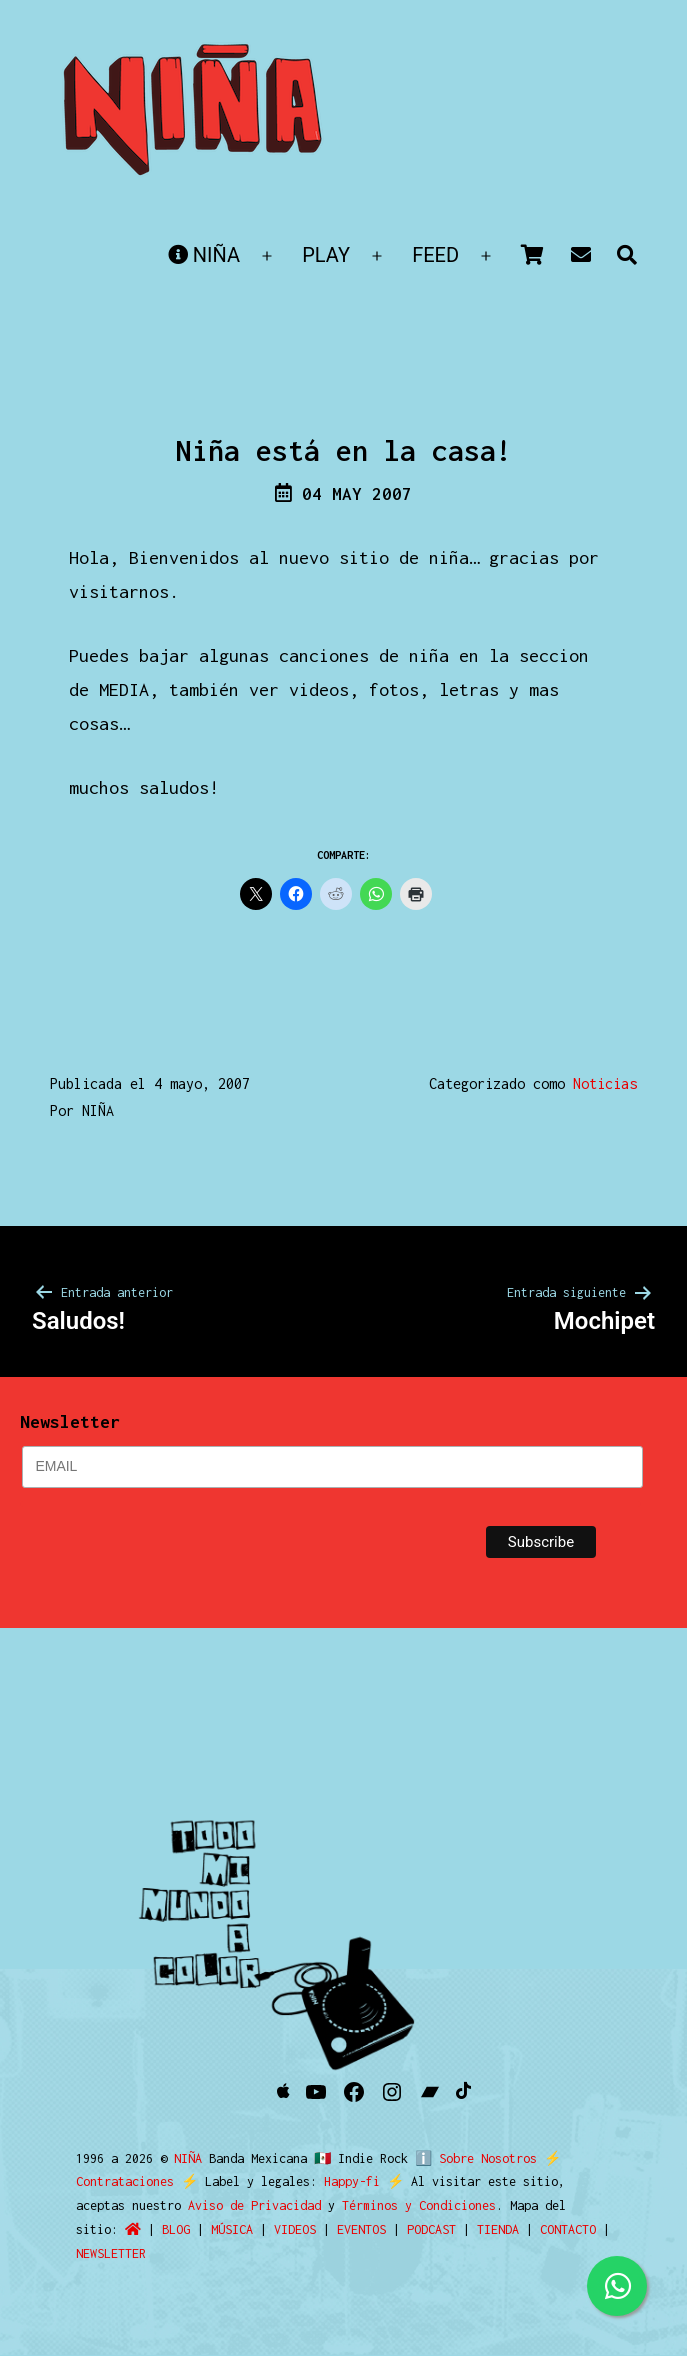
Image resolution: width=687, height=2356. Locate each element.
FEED (435, 255)
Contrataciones (125, 2181)
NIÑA (204, 255)
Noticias (605, 1083)
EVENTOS (361, 2229)
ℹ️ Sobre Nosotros (471, 2158)
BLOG (176, 2229)
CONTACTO (568, 2229)
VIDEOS (295, 2229)
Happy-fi (352, 2181)
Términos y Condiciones (419, 2205)
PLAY (326, 255)
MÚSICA (232, 2229)
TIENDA (498, 2229)
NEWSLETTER (111, 2253)
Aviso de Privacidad (254, 2205)
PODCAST (431, 2229)
